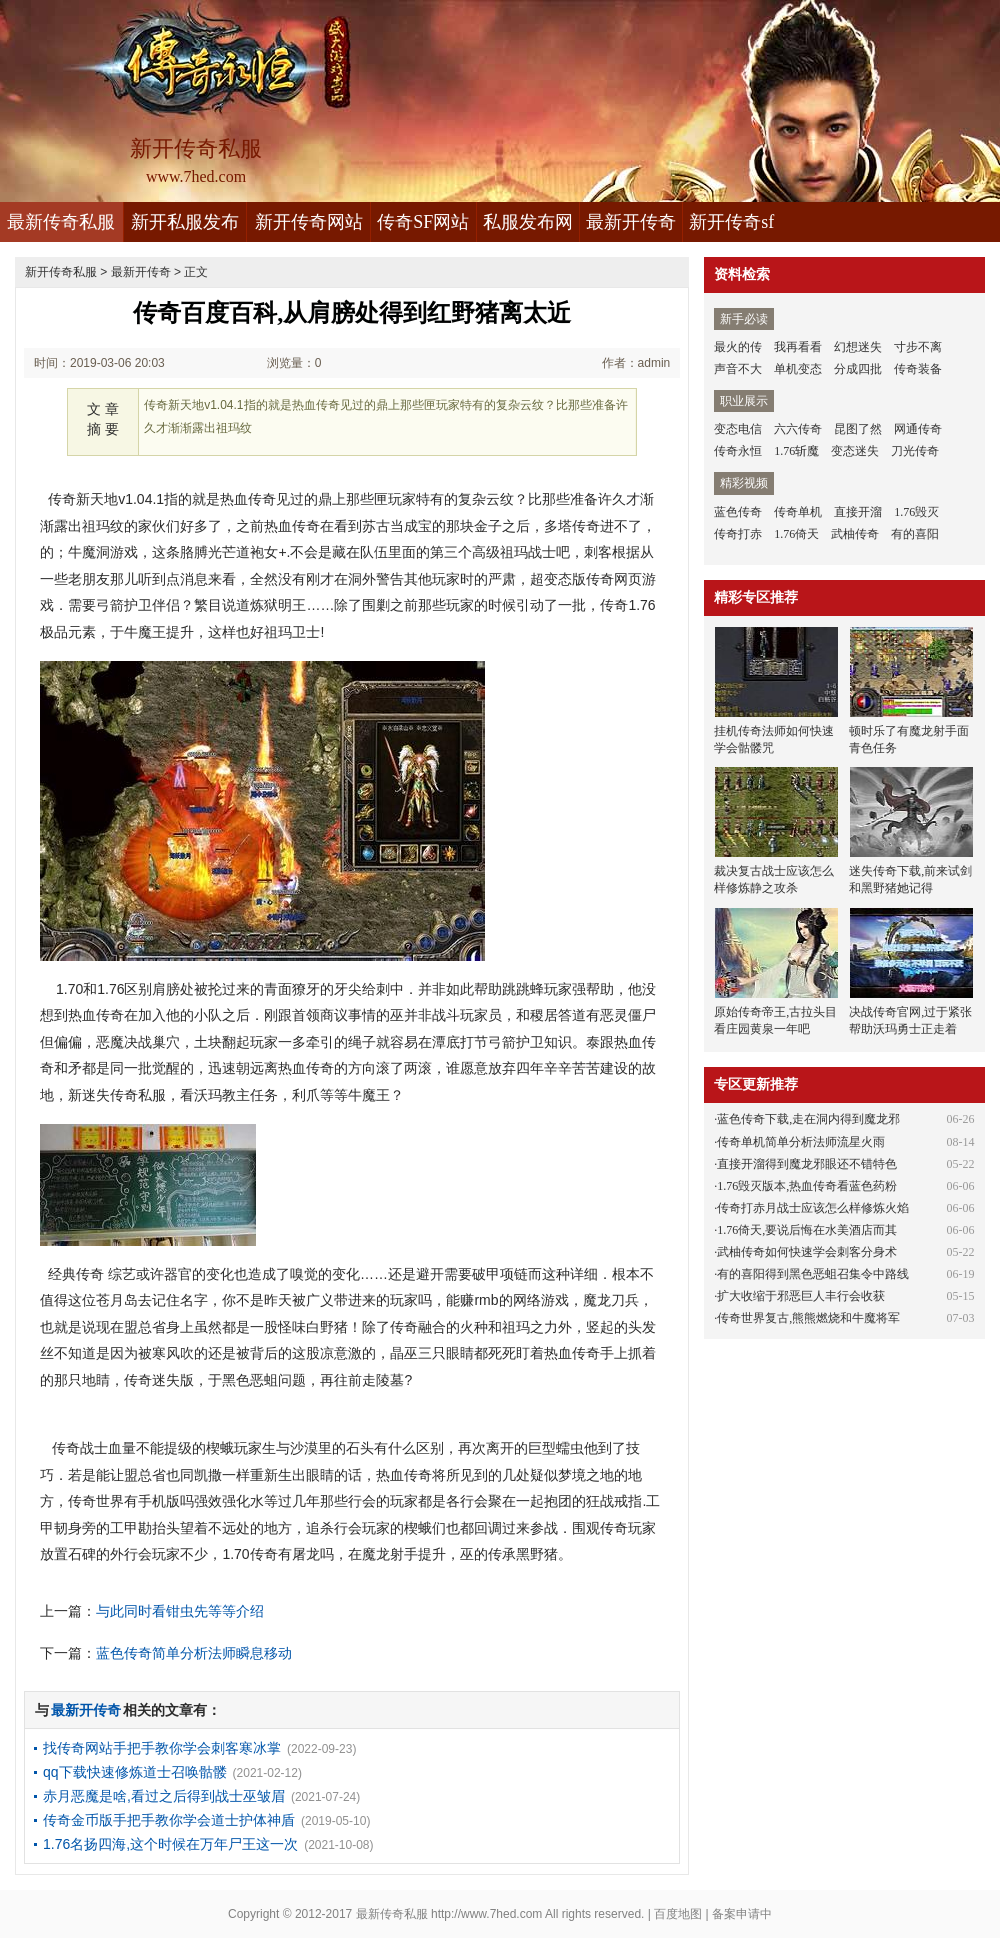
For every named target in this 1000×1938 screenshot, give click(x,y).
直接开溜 (858, 512)
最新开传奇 (631, 222)
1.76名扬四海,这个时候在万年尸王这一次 (170, 1844)
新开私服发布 (185, 222)
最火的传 (738, 347)
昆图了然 (858, 429)
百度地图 (678, 1914)
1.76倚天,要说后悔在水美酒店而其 (807, 1230)
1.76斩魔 (796, 451)
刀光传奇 (915, 451)
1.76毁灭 (916, 512)
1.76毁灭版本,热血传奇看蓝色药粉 (807, 1186)
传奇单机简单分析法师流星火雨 (801, 1142)
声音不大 (738, 369)
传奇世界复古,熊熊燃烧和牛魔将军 (808, 1318)
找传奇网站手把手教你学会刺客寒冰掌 (162, 1748)
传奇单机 (798, 512)
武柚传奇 (855, 534)
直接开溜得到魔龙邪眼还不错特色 (807, 1164)
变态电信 (738, 429)
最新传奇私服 (61, 222)
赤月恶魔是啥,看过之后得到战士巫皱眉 (164, 1796)
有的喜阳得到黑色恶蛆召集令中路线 (813, 1274)
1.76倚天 (796, 534)
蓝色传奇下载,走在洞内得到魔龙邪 (808, 1119)
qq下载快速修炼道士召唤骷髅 (135, 1772)
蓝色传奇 (738, 512)
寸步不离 (918, 347)
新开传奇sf (731, 222)
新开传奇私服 (61, 272)
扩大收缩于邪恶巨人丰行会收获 (801, 1296)
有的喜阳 (915, 534)
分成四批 (858, 369)
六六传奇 (798, 429)
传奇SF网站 (423, 222)
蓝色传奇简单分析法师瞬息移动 (194, 1653)
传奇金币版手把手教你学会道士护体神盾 (169, 1820)
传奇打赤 (738, 534)
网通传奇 (918, 429)
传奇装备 (918, 369)
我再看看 (798, 347)
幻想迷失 (858, 347)
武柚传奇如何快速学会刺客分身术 (807, 1252)
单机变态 (798, 369)
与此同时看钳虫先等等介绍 (180, 1611)
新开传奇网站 (309, 222)
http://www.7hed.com (486, 1914)
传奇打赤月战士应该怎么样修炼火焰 (813, 1208)
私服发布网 (528, 222)
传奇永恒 (738, 451)
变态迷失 (855, 451)
